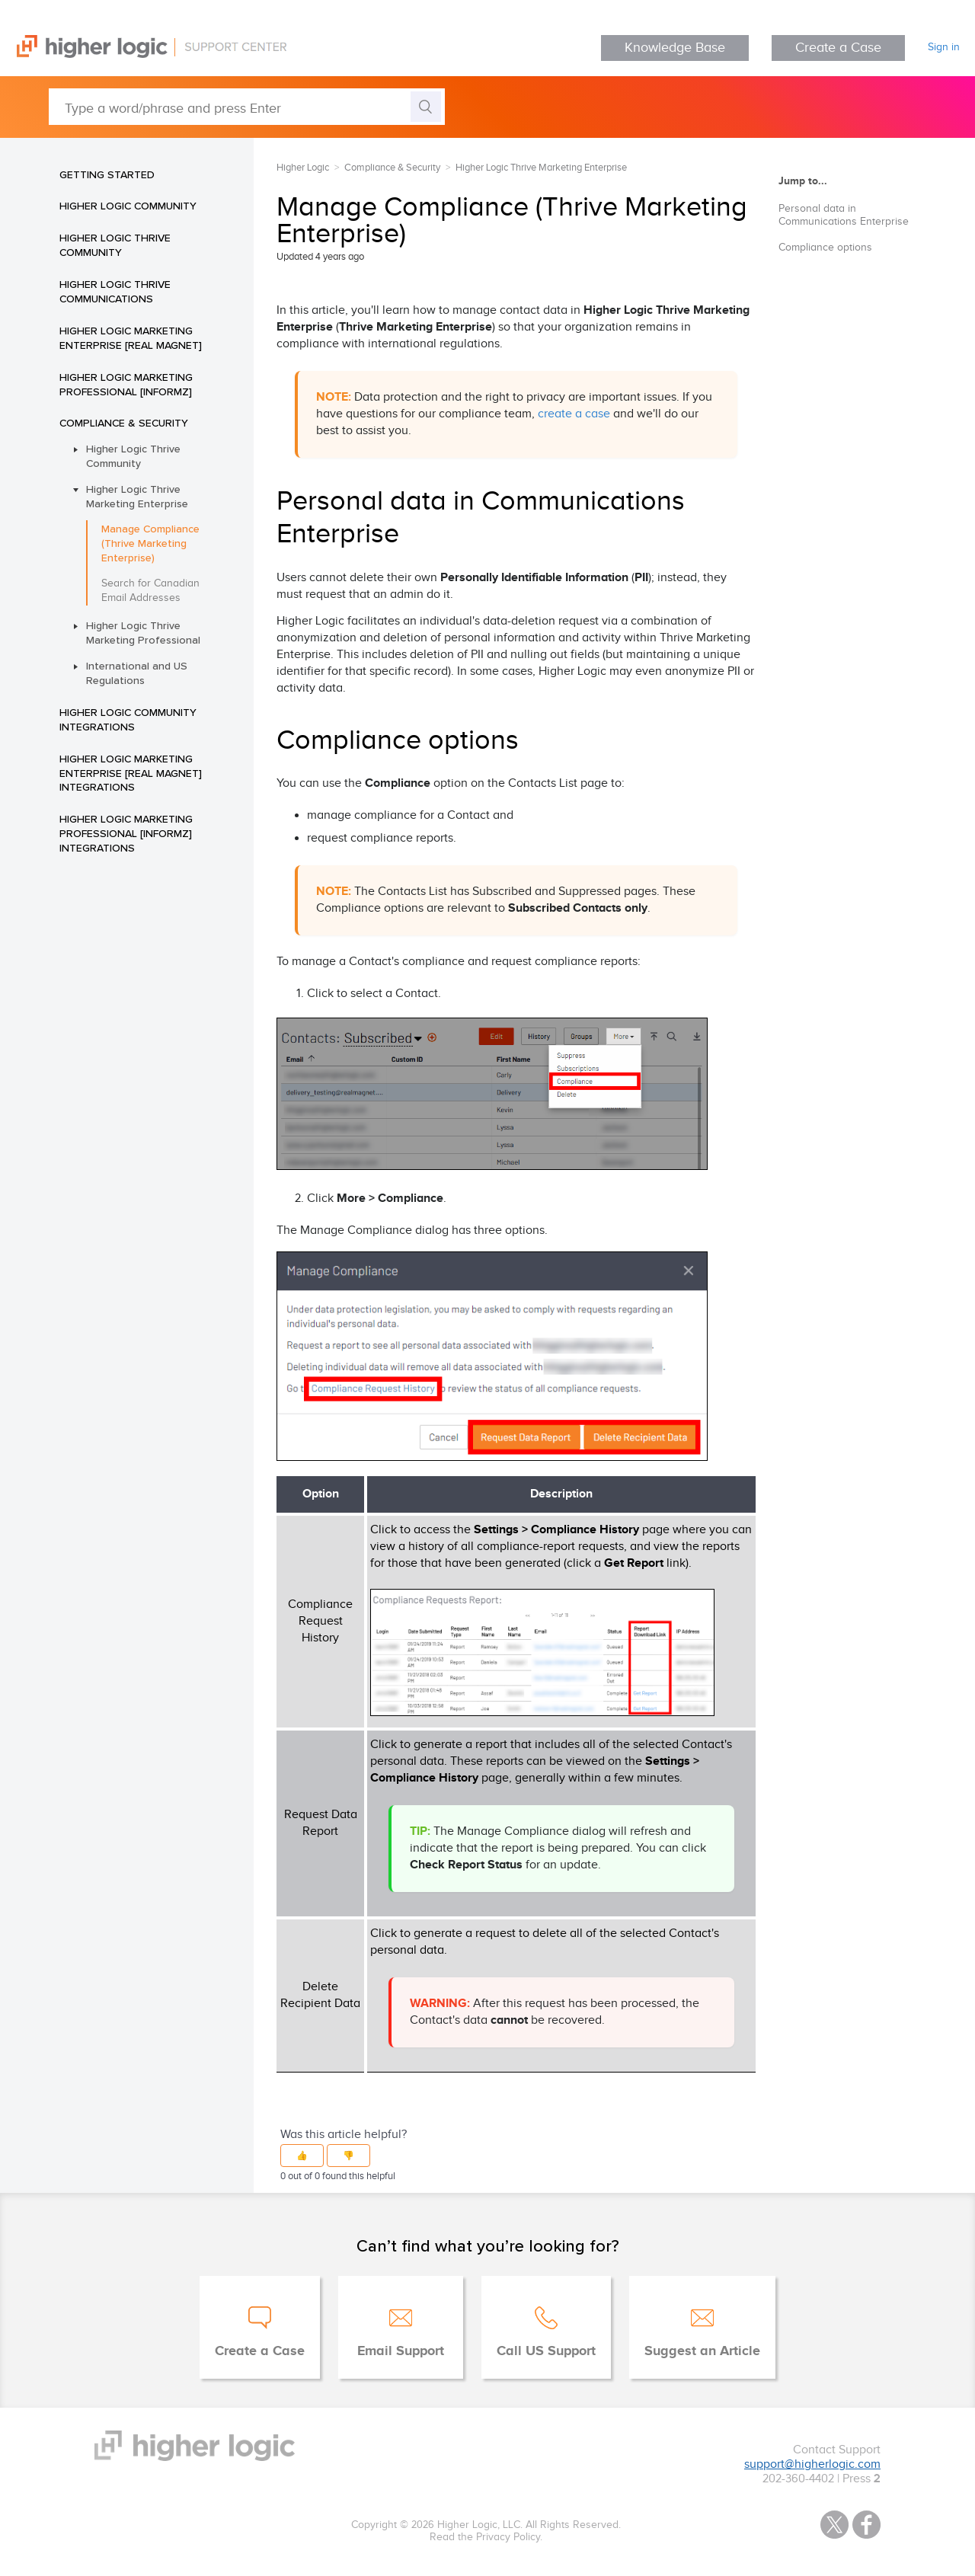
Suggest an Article (702, 2351)
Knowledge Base (675, 48)
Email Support (400, 2351)
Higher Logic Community (128, 205)
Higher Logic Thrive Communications (115, 291)
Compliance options (825, 247)
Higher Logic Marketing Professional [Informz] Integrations (126, 833)
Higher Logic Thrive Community (115, 245)
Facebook (866, 2524)
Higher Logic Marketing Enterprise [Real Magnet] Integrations (130, 773)
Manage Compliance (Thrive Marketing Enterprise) (150, 543)
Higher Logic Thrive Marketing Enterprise (137, 496)
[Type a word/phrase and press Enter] (247, 106)
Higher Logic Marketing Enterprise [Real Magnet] (130, 338)
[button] (302, 2155)
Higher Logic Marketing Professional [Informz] (126, 384)
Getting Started (107, 174)
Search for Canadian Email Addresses (150, 590)
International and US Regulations (136, 673)
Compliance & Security (123, 422)
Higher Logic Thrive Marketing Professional (143, 632)
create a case (574, 414)
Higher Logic (303, 167)
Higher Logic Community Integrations (128, 719)
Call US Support (546, 2351)
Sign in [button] (944, 47)
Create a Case (838, 48)
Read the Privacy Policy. (486, 2537)
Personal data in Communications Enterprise (843, 215)
